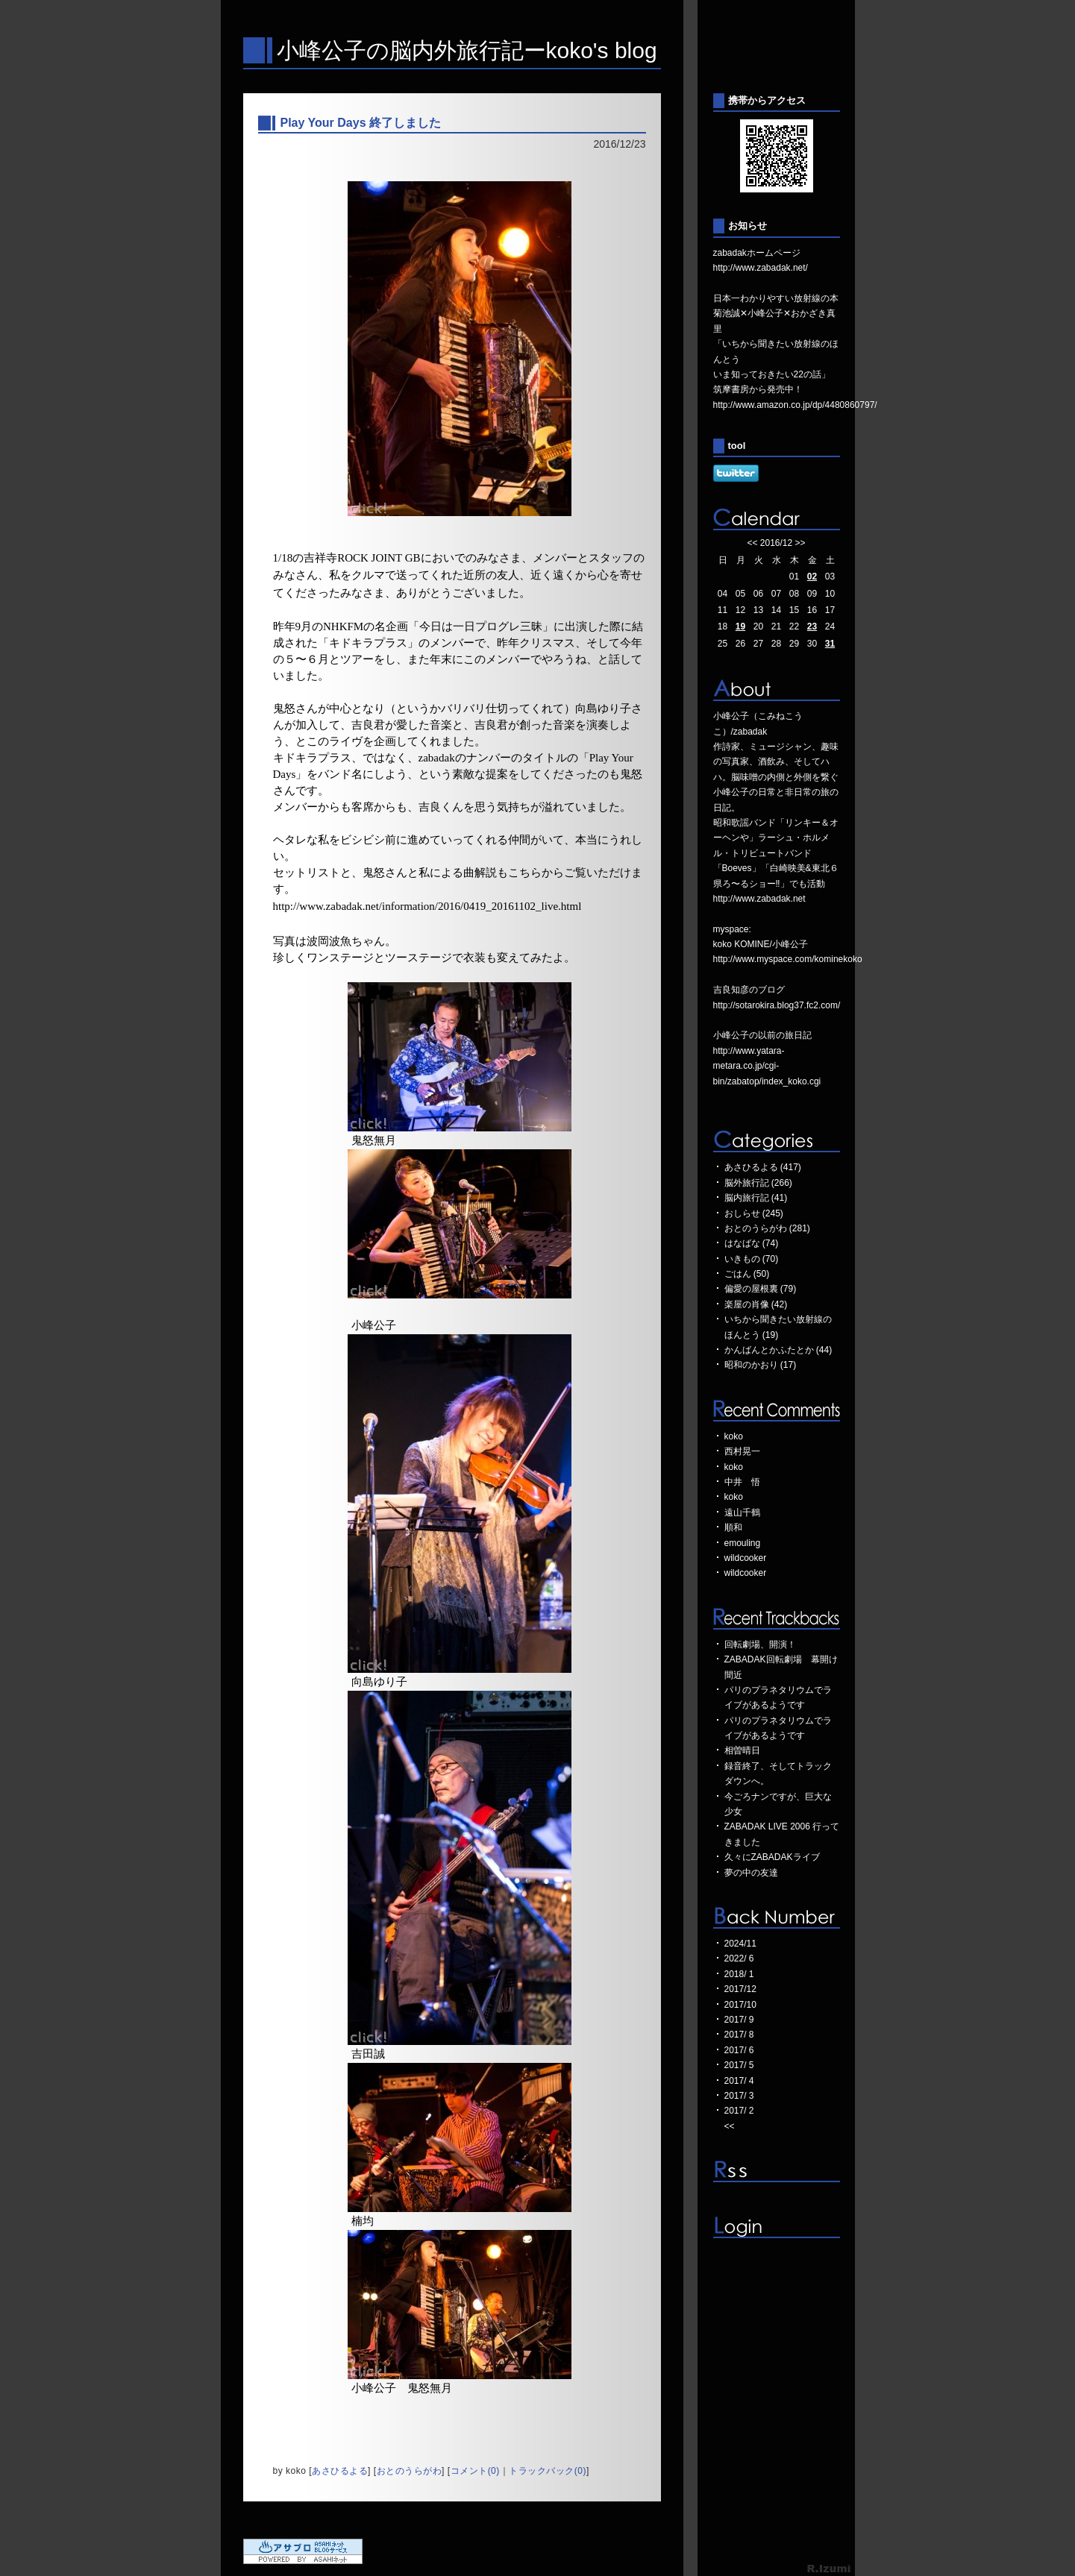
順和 (733, 1527)
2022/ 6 (739, 1958)
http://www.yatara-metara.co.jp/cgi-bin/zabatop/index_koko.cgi (767, 1066)
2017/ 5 (739, 2065)
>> (800, 543)
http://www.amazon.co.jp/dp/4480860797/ (795, 405)
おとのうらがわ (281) (767, 1228)
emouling (742, 1543)
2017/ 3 (739, 2095)
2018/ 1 (739, 1974)
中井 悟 (742, 1482)
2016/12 (776, 543)
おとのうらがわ (409, 2471)
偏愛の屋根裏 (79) (760, 1289)
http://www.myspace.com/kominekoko (787, 959)
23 (812, 626)
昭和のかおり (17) (760, 1365)
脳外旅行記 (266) (758, 1183)
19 (740, 626)
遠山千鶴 (742, 1512)
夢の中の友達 (751, 1872)
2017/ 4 (739, 2081)
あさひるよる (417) (762, 1167)
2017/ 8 (739, 2034)
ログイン (776, 2227)
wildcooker (745, 1558)
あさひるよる (340, 2471)
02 (812, 576)
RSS (776, 2171)
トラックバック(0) (547, 2471)
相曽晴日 (742, 1750)
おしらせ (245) (753, 1213)
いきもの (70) (751, 1259)
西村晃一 (742, 1451)
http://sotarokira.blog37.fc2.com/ (777, 1005)
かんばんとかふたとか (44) (778, 1350)
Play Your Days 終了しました (360, 122)
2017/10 (740, 2004)
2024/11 (740, 1943)
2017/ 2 (739, 2110)
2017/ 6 (739, 2050)
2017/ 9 (739, 2019)
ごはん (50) (747, 1274)
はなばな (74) (751, 1243)
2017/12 (740, 1989)
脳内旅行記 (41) (756, 1198)
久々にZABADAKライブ (772, 1857)
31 (830, 643)
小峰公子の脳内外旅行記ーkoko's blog (467, 50)
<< (752, 543)
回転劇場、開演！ (760, 1644)
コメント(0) (475, 2471)
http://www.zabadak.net (759, 898)
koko (733, 1436)
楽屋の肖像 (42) (756, 1304)
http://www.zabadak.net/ (760, 268)
